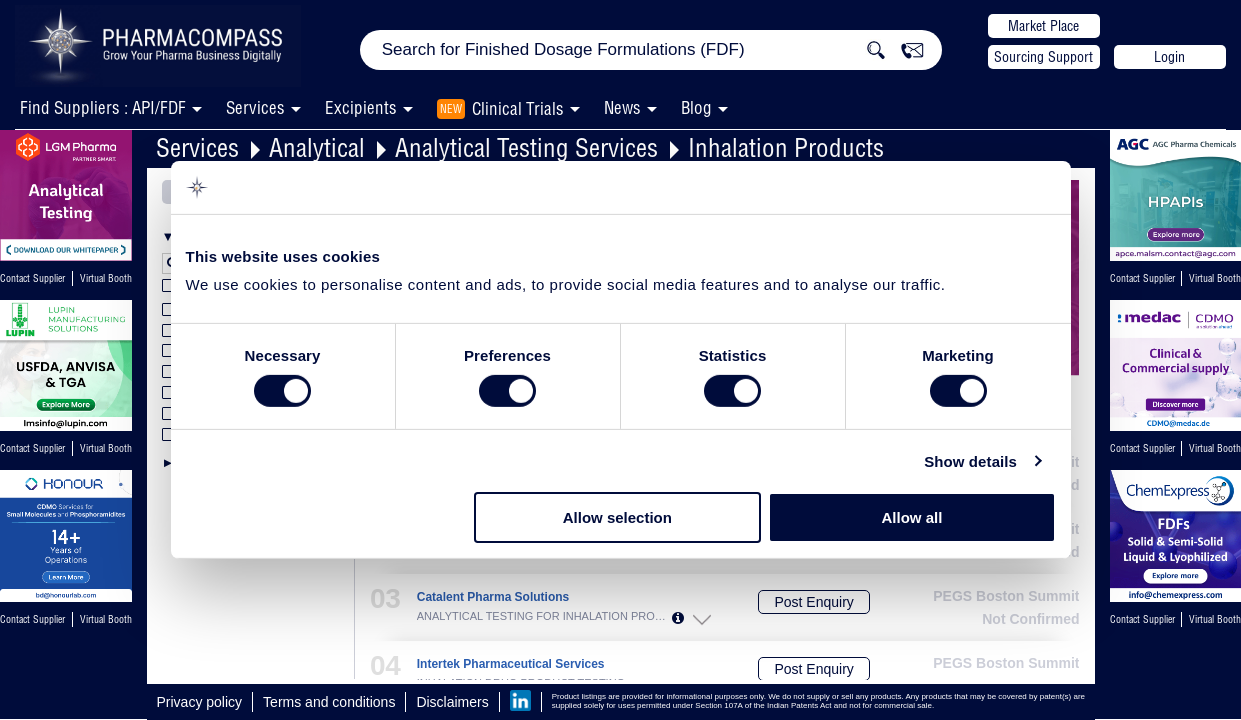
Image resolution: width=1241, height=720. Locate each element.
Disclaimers (452, 702)
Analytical (317, 147)
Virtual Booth (106, 278)
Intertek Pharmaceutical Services (511, 664)
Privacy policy (200, 702)
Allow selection (617, 517)
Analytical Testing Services (526, 147)
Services (197, 147)
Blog (696, 107)
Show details (970, 461)
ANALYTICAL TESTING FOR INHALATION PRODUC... (544, 616)
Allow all (912, 517)
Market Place (1043, 26)
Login (1169, 57)
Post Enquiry (813, 602)
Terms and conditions (329, 702)
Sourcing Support (1043, 57)
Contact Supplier (32, 278)
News (622, 107)
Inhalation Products (786, 147)
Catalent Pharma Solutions (493, 597)
